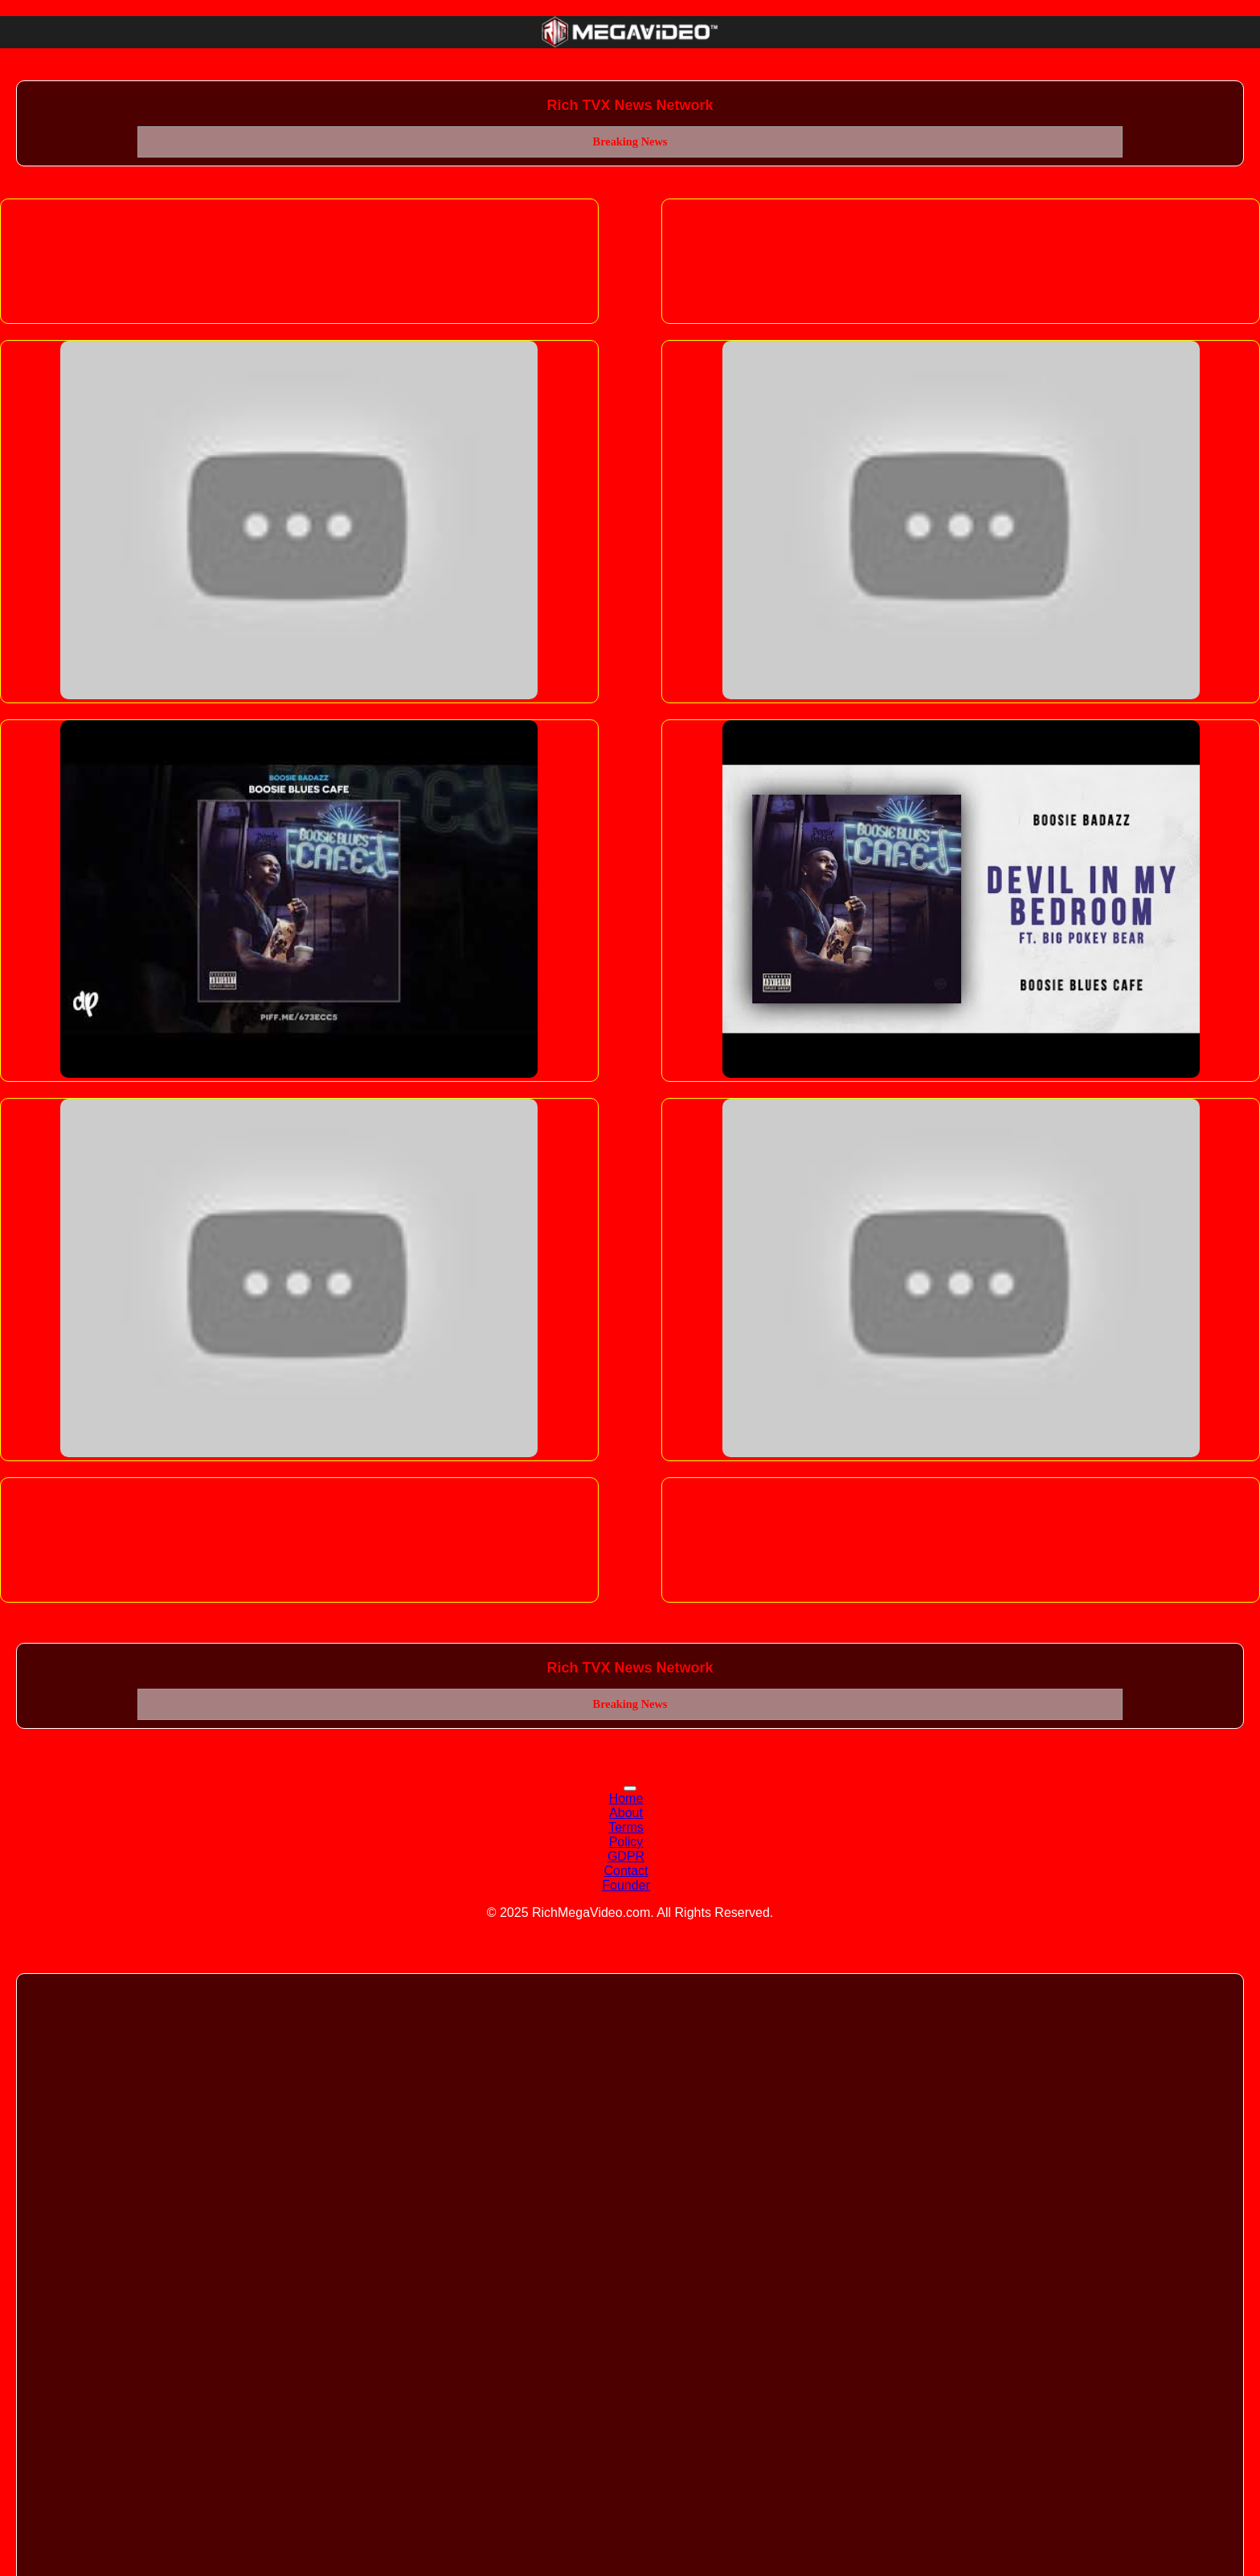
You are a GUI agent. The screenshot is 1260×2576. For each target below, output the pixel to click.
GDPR (626, 1856)
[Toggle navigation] (630, 1788)
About (626, 1813)
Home (626, 1798)
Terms (626, 1827)
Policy (626, 1842)
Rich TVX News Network (629, 105)
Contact (625, 1871)
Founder (626, 1885)
